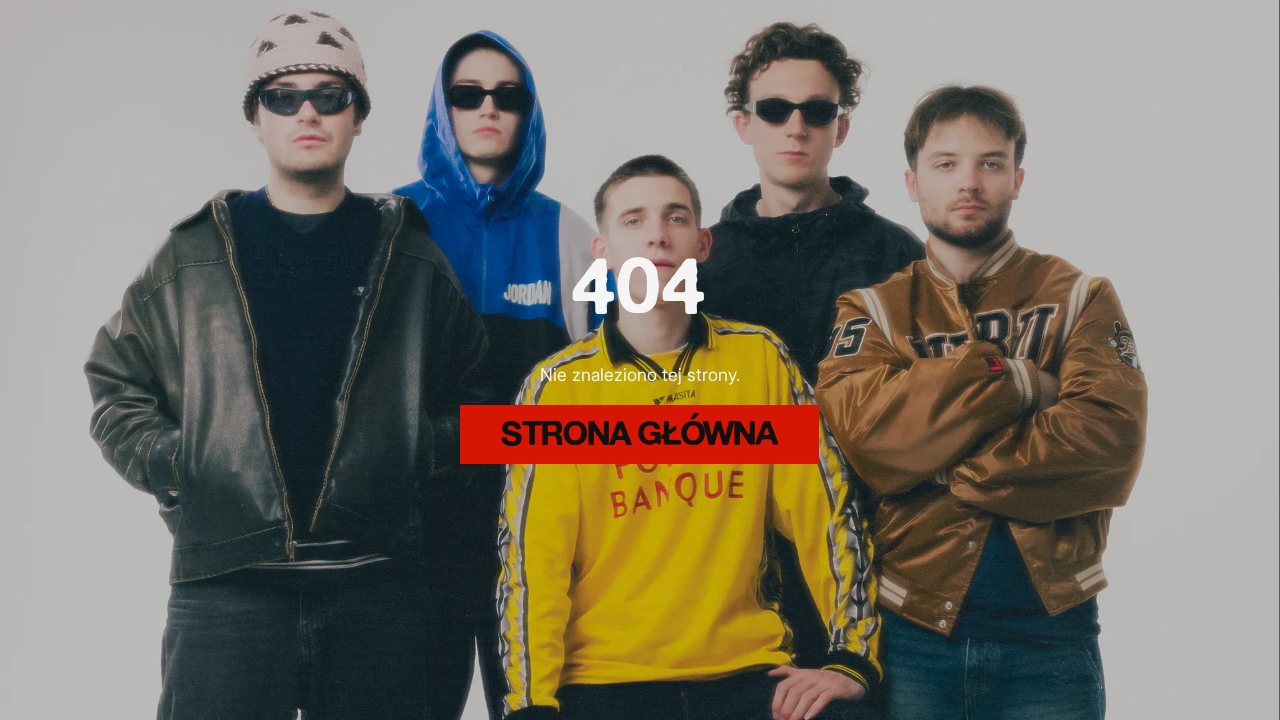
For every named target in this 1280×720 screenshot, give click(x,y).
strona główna (639, 436)
